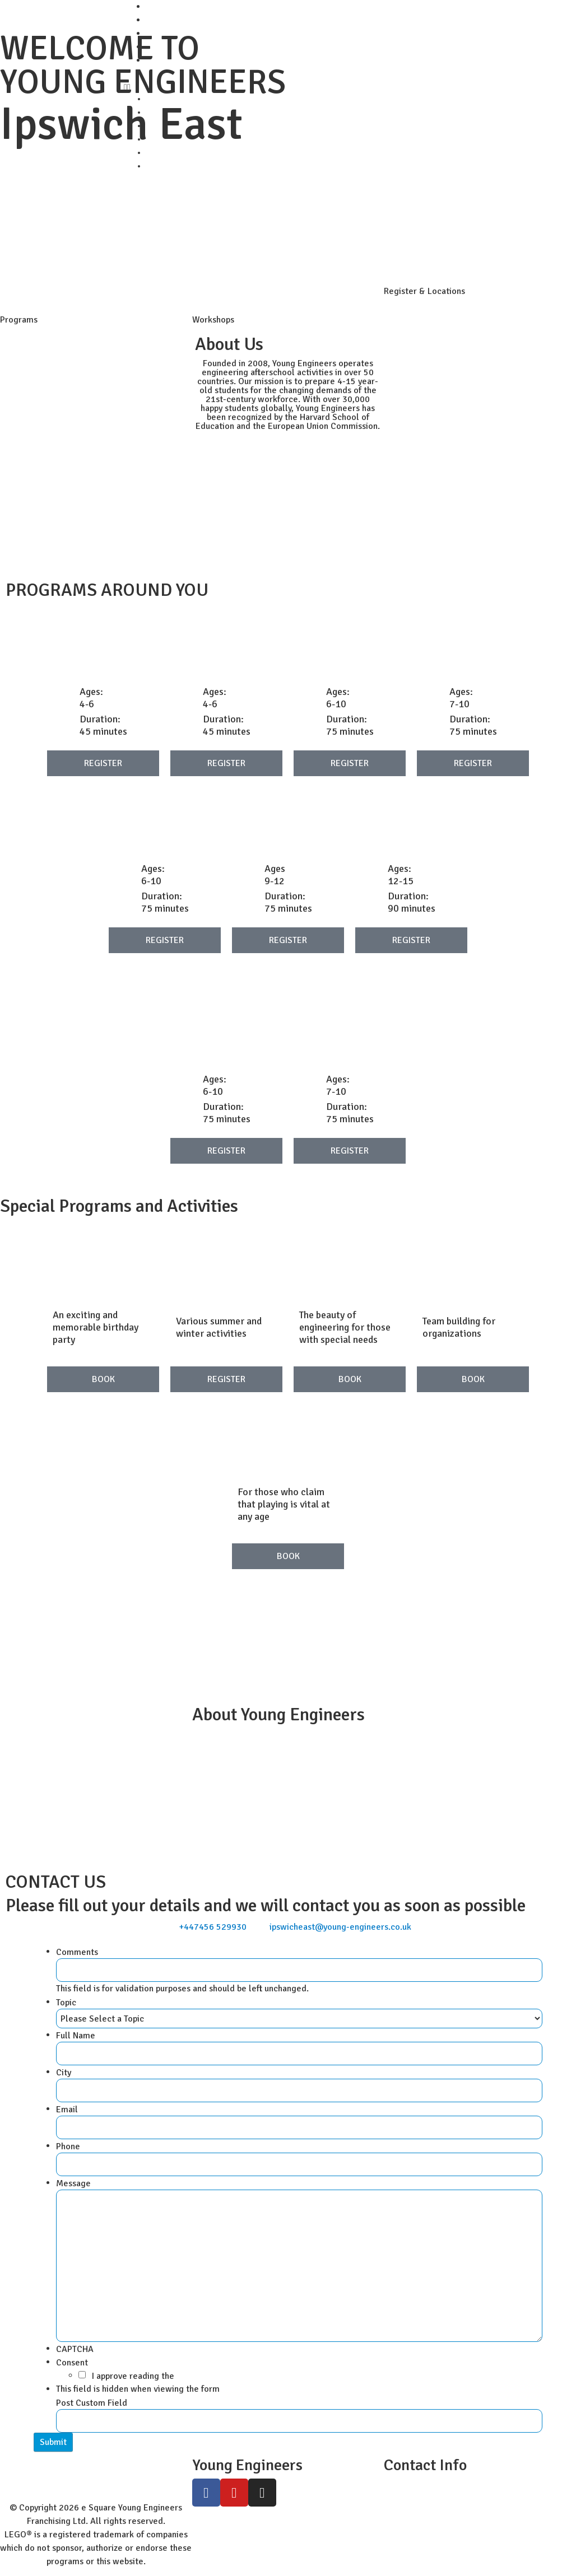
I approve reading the (133, 2376)
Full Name (78, 2035)
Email (69, 2109)
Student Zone (172, 20)
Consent (74, 2362)
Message (75, 2183)
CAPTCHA (75, 2349)
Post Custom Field (91, 2402)
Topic (68, 2002)
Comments (77, 1952)
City (66, 2072)
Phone (70, 2146)
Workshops (213, 319)
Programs (19, 319)
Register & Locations (424, 291)
